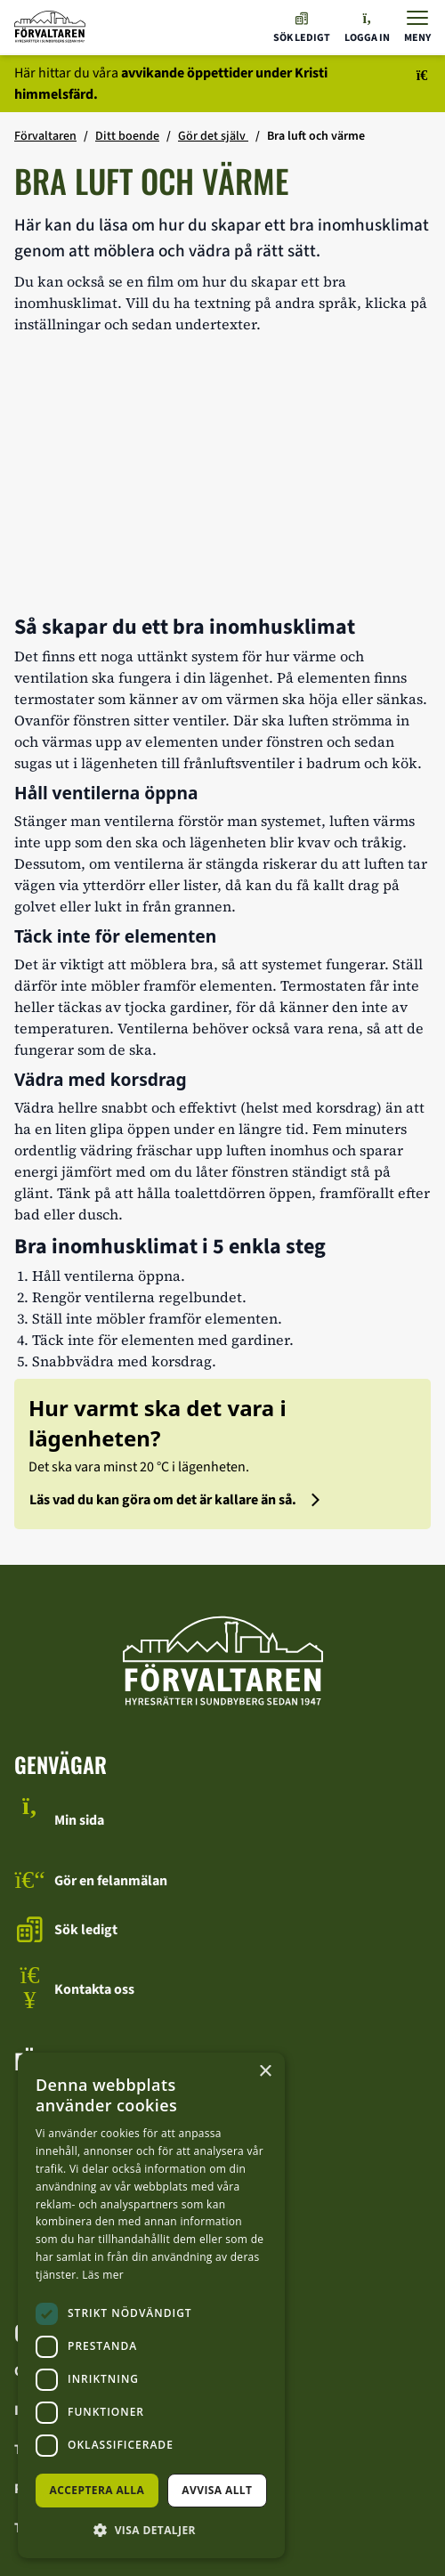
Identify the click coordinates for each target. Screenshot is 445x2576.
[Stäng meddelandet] (413, 83)
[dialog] (151, 2305)
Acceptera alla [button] (97, 2490)
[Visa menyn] (417, 27)
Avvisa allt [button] (217, 2490)
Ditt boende (127, 136)
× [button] (264, 2071)
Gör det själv (213, 136)
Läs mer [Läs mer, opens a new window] (103, 2274)
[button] (151, 2529)
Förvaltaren (45, 136)
